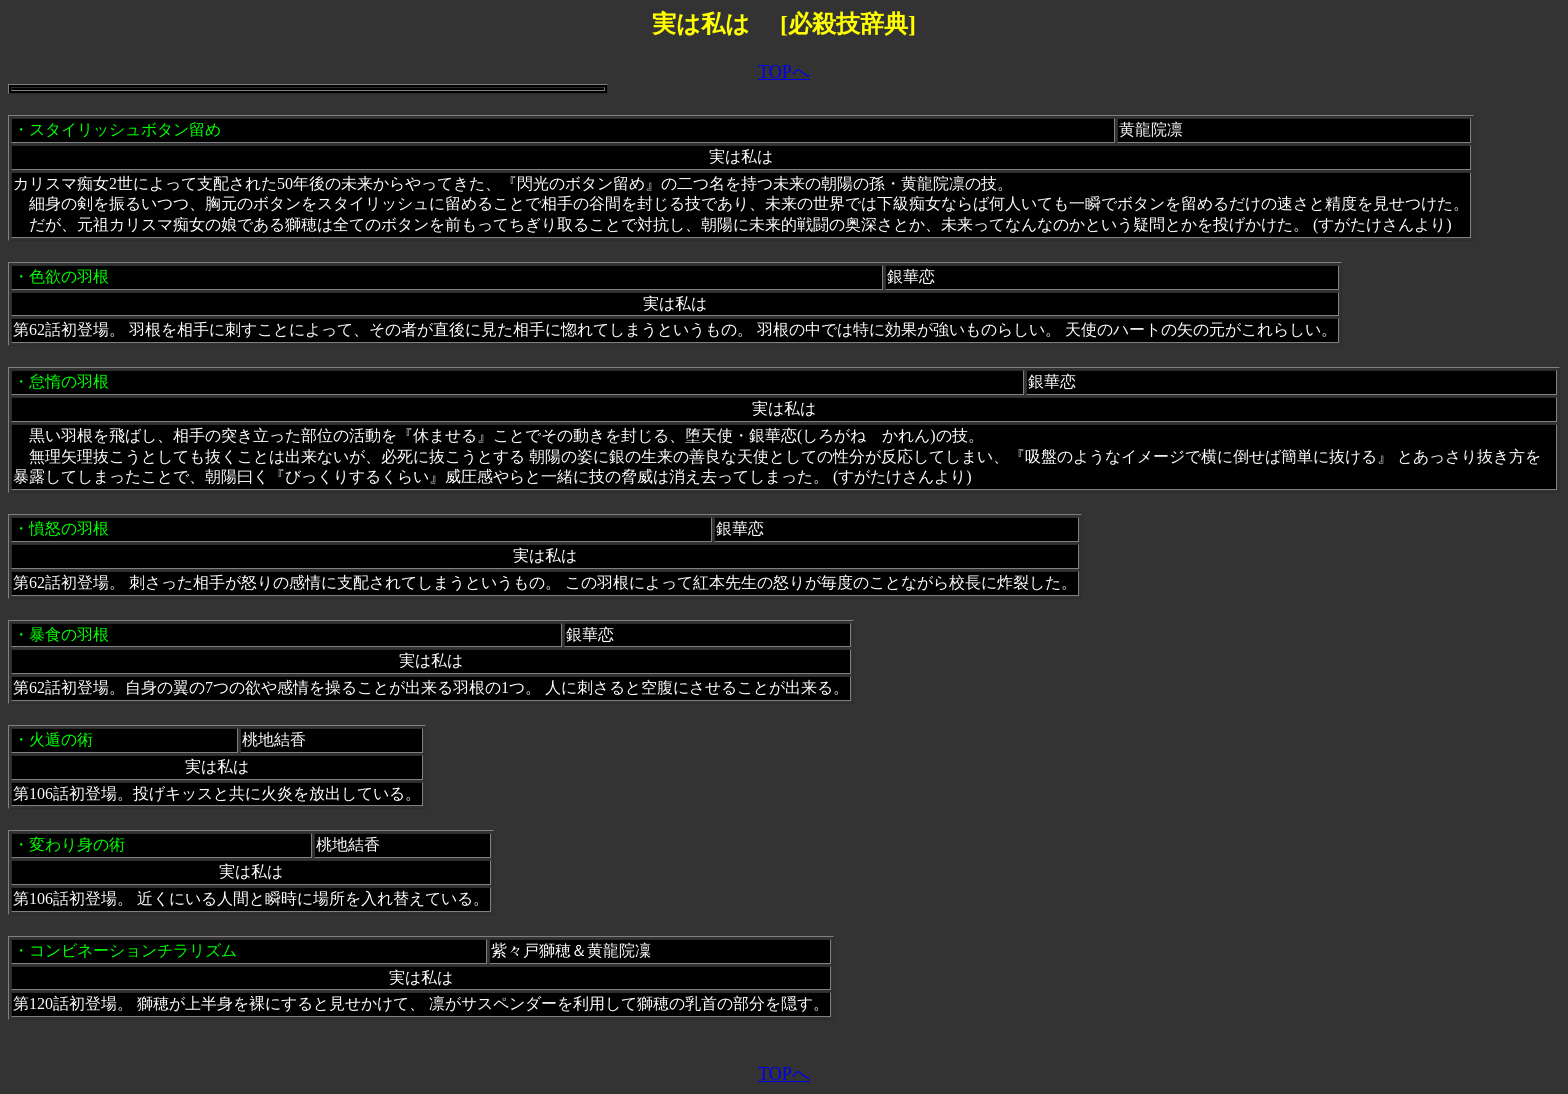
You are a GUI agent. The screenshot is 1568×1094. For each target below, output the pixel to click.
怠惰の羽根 (69, 381)
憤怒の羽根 (69, 528)
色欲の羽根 (69, 276)
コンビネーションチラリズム (133, 950)
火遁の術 (61, 739)
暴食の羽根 (69, 634)
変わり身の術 (77, 844)
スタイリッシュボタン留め (125, 129)
